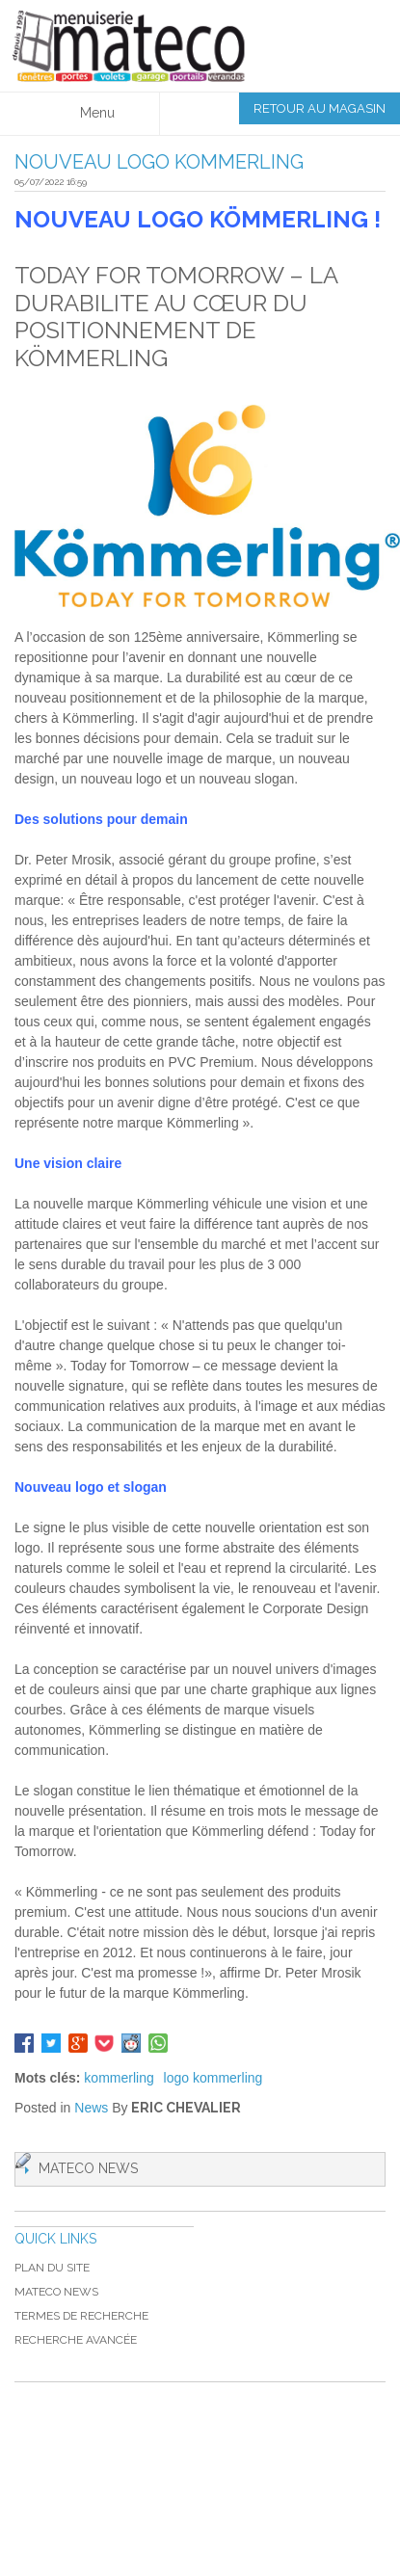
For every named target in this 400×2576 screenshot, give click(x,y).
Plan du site (52, 2267)
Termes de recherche (81, 2316)
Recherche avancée (75, 2340)
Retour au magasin (319, 108)
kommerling (118, 2077)
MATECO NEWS (56, 2291)
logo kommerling (213, 2077)
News (91, 2107)
